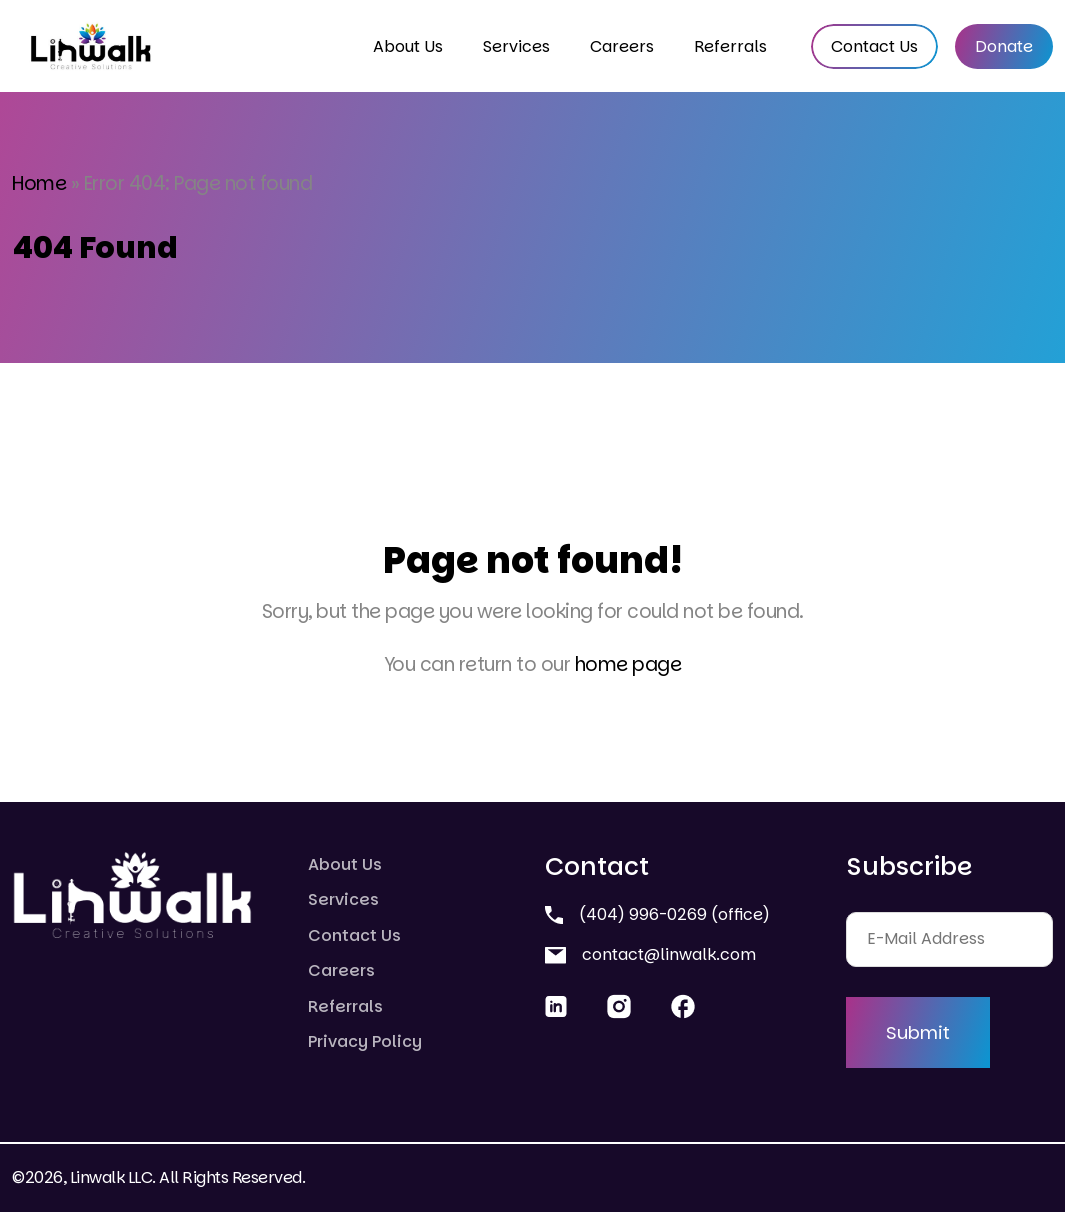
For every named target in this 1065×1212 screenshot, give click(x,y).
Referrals (730, 46)
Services (516, 46)
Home (39, 183)
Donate (1004, 46)
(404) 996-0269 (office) (657, 914)
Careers (622, 46)
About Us (408, 46)
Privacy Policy (365, 1041)
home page (628, 664)
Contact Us (874, 46)
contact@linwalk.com (650, 954)
